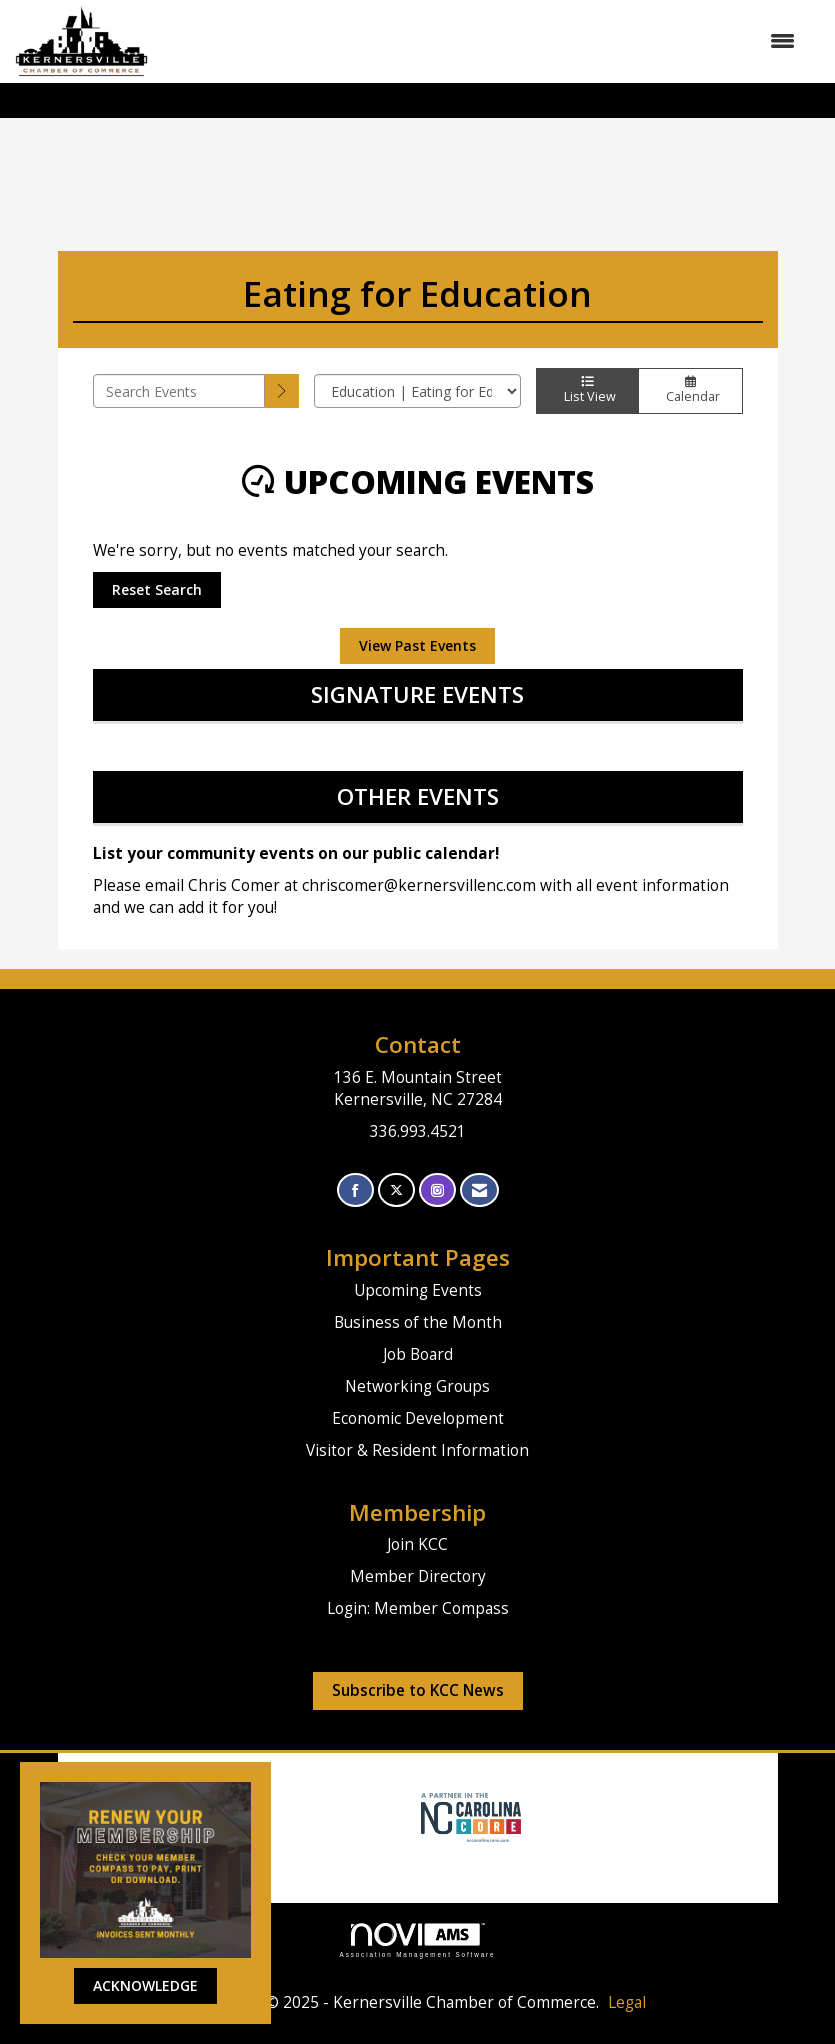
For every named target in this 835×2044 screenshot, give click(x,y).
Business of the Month (418, 1322)
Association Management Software (418, 1940)
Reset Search (157, 589)
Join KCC (417, 1544)
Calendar (690, 391)
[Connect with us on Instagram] (437, 1190)
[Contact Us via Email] (479, 1190)
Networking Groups (417, 1386)
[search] (282, 391)
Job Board (418, 1354)
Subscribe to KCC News (418, 1690)
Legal (627, 2002)
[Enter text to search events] (179, 391)
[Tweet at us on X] (396, 1190)
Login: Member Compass (418, 1608)
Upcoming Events (418, 1290)
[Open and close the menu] (482, 41)
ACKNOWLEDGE (145, 1985)
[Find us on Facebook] (355, 1190)
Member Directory (418, 1576)
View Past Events (417, 645)
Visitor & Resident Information (417, 1450)
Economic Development (418, 1418)
